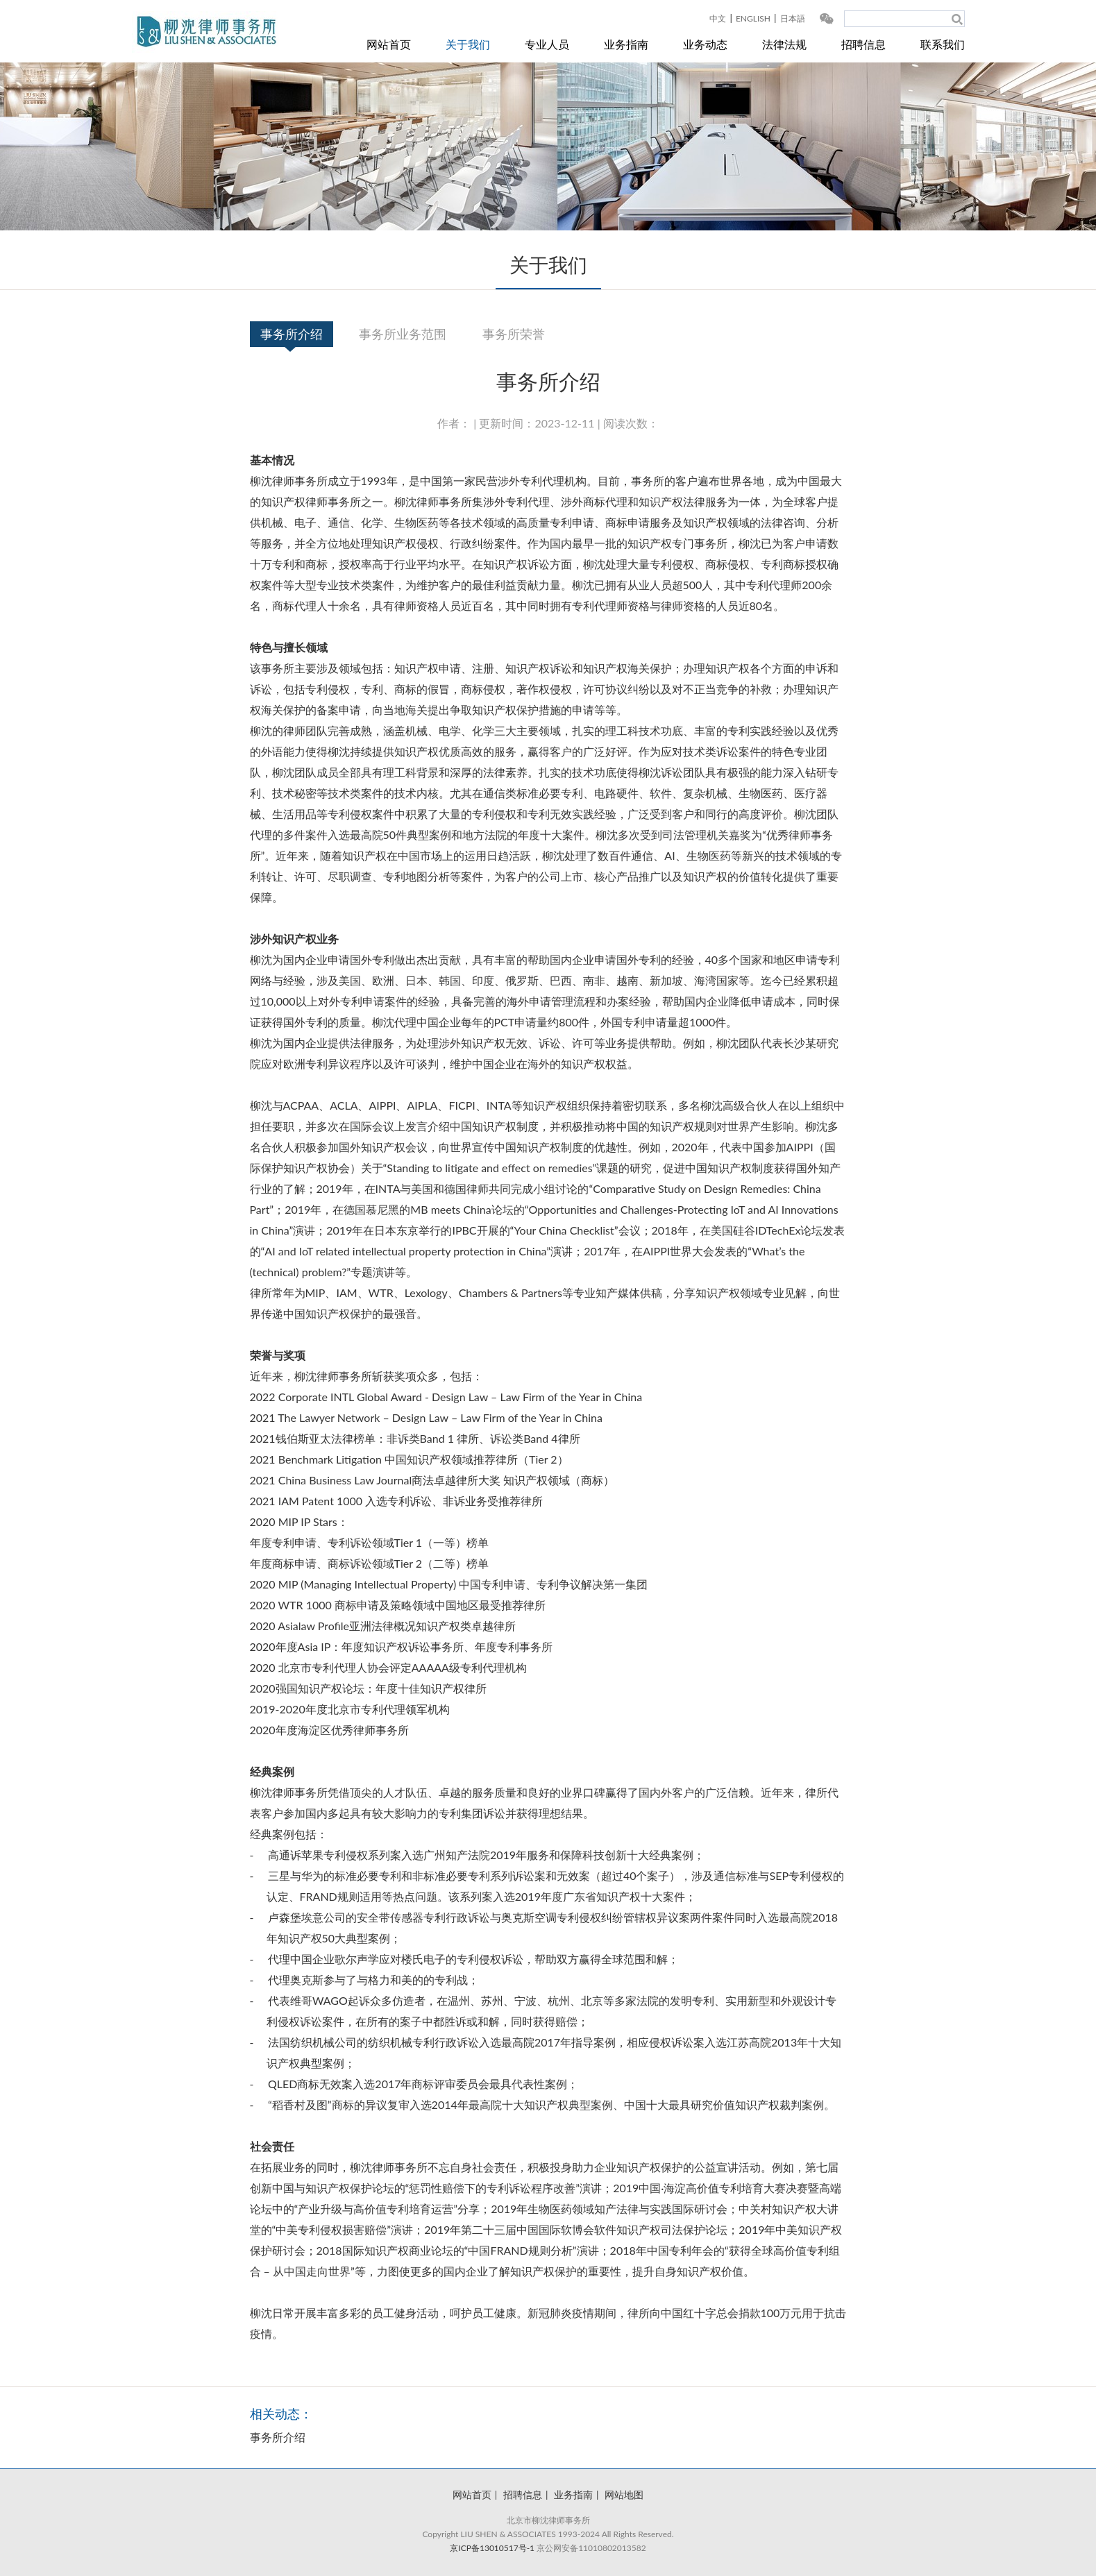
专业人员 (547, 44)
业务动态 (705, 44)
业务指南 (626, 44)
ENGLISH (753, 18)
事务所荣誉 (513, 333)
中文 (717, 18)
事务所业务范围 (402, 333)
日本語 (792, 18)
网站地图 (624, 2494)
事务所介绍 (291, 333)
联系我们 (942, 44)
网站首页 (388, 44)
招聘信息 (863, 44)
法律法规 (784, 44)
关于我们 (468, 44)
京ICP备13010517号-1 (492, 2548)
